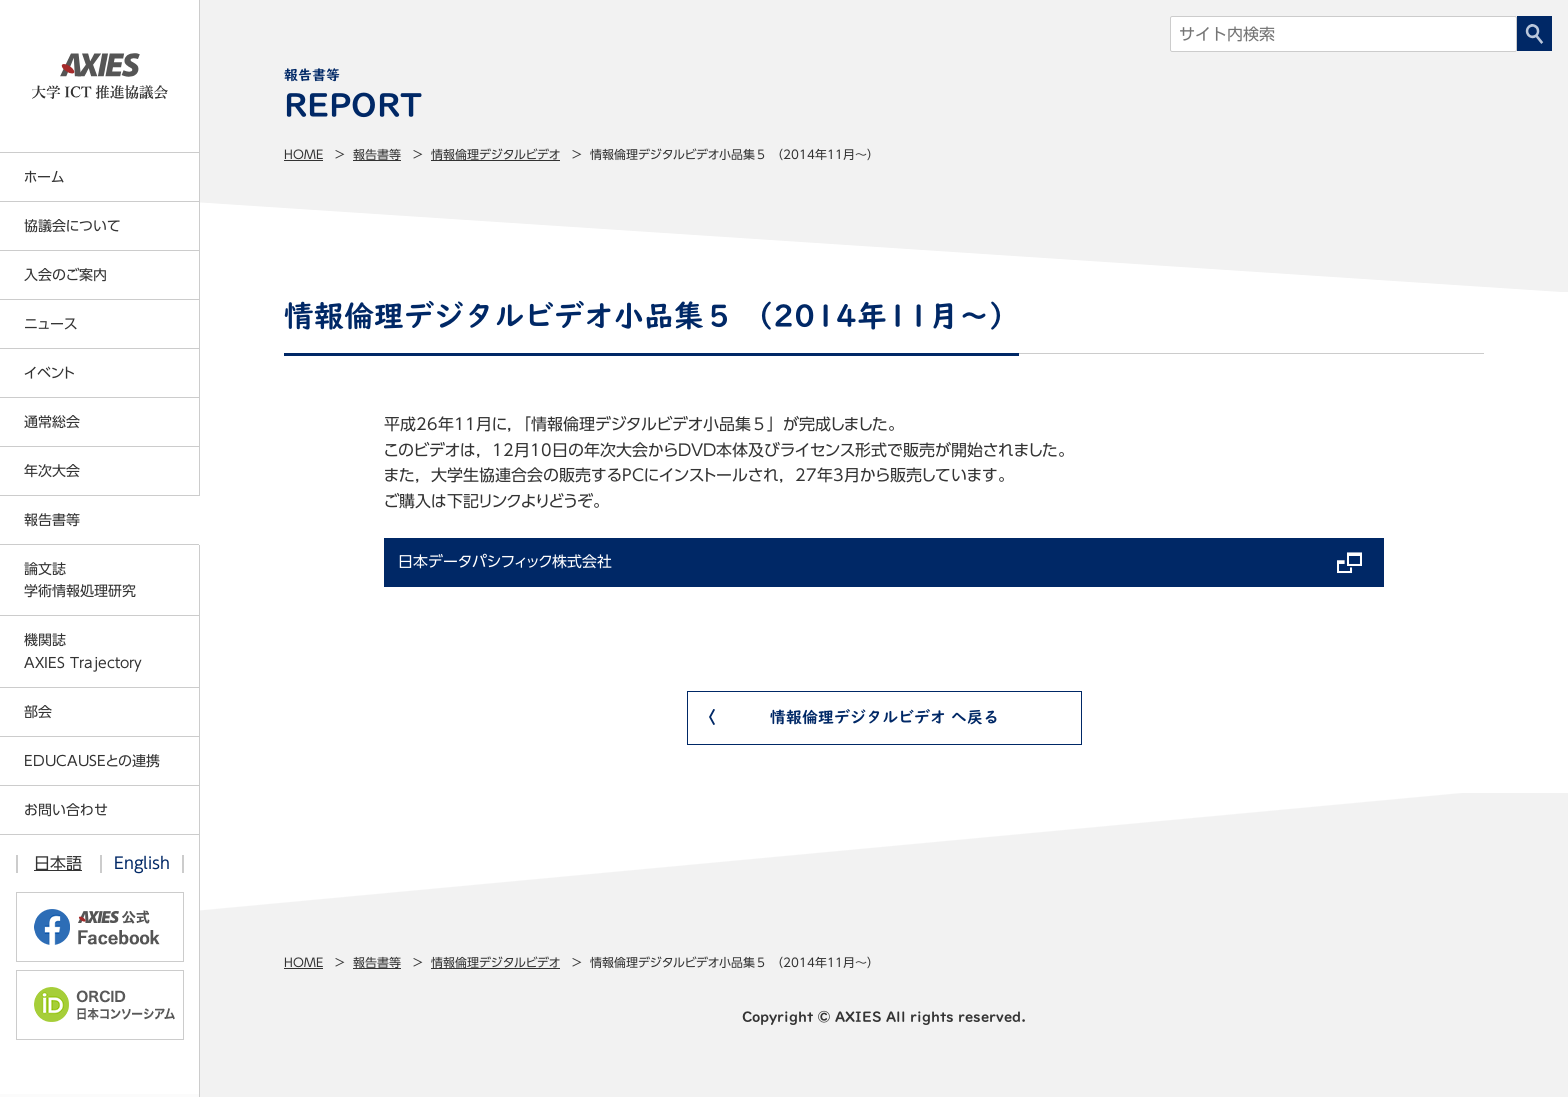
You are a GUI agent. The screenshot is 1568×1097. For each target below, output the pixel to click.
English (142, 863)
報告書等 (377, 154)
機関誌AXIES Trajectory (83, 651)
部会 (38, 712)
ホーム (44, 177)
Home (303, 154)
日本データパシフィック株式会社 (512, 564)
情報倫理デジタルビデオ (495, 154)
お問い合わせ (66, 810)
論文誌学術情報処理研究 (80, 580)
